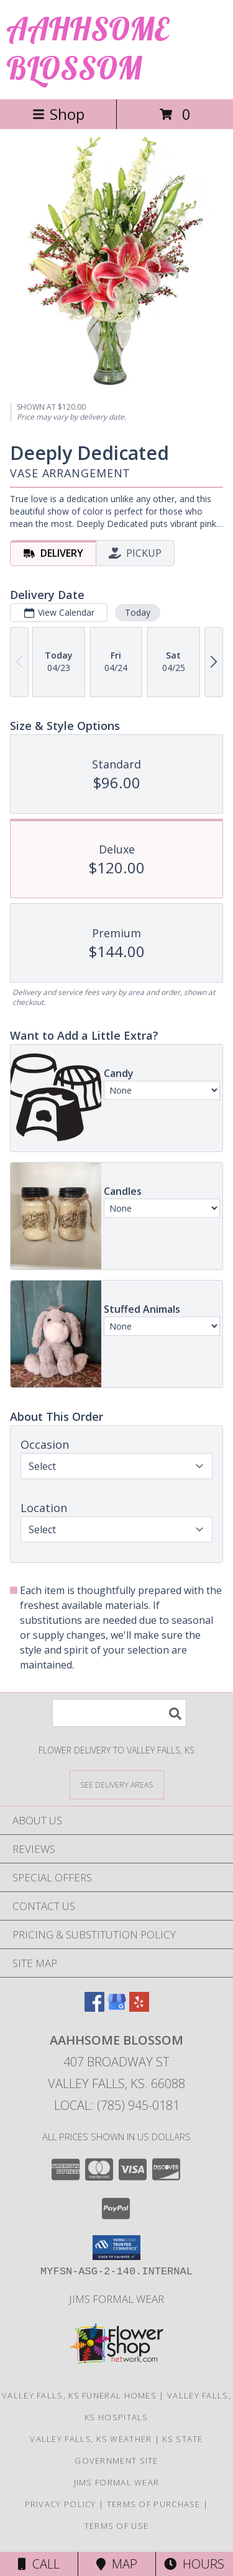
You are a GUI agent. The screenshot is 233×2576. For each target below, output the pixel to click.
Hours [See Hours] (194, 2564)
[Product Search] (119, 1713)
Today (137, 612)
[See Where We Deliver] (117, 1784)
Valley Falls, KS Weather (91, 2438)
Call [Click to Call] (39, 2564)
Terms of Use (117, 2525)
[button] (116, 2247)
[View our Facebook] (94, 2008)
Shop (58, 114)
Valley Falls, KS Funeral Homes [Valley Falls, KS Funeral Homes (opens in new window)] (79, 2395)
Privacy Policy (60, 2504)
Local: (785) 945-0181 (117, 2105)
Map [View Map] (116, 2564)
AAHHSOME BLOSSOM (87, 48)
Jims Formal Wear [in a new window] (116, 2299)
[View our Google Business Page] (117, 2008)
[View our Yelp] (139, 2008)
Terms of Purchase (154, 2504)
